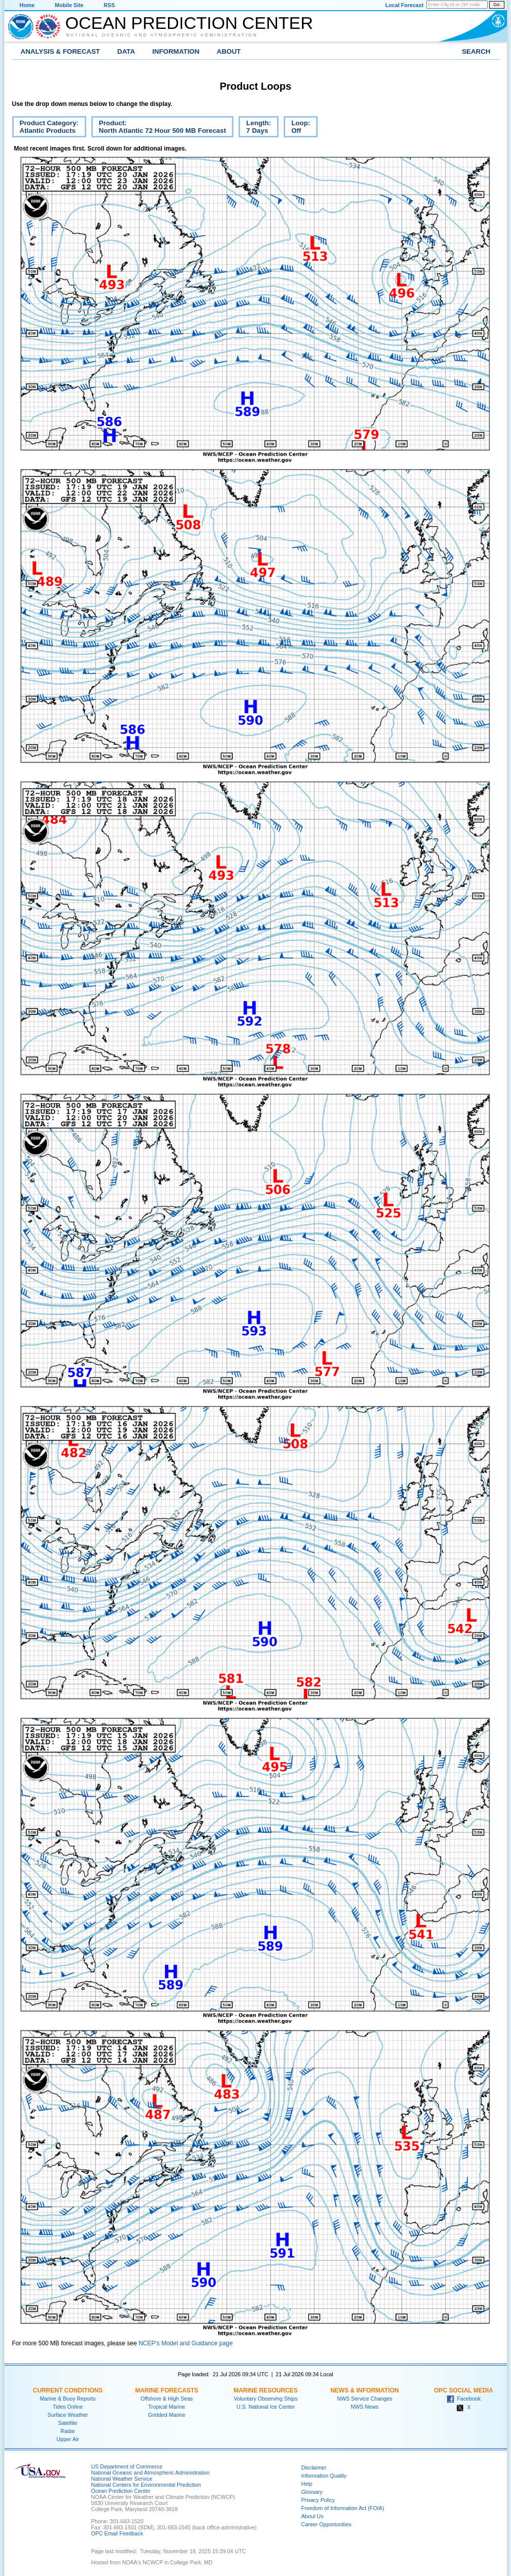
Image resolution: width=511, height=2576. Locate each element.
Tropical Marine (166, 2407)
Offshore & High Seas (167, 2399)
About (229, 51)
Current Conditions (68, 2390)
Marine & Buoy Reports (67, 2399)
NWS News (364, 2407)
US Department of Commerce (126, 2466)
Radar (67, 2431)
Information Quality (324, 2476)
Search (476, 51)
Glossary (312, 2492)
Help (307, 2484)
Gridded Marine (166, 2415)
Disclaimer (314, 2467)
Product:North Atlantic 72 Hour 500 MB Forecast (158, 128)
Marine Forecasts (166, 2390)
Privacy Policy (318, 2500)
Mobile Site (69, 5)
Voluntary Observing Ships (266, 2399)
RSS (109, 5)
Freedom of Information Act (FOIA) (342, 2508)
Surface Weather (68, 2415)
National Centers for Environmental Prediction (146, 2485)
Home (27, 5)
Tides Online (68, 2407)
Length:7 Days (255, 128)
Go (496, 4)
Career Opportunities (326, 2524)
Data (126, 51)
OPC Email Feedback (117, 2533)
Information (175, 51)
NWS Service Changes (364, 2399)
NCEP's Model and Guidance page (186, 2343)
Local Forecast (404, 5)
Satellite (68, 2423)
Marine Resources (265, 2390)
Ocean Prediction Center (189, 22)
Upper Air (67, 2439)
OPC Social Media (463, 2390)
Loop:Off (297, 128)
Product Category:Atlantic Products (45, 128)
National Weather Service (122, 2479)
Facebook (464, 2399)
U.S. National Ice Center (265, 2407)
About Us (312, 2516)
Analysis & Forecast (60, 51)
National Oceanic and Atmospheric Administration (162, 35)
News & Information (364, 2390)
